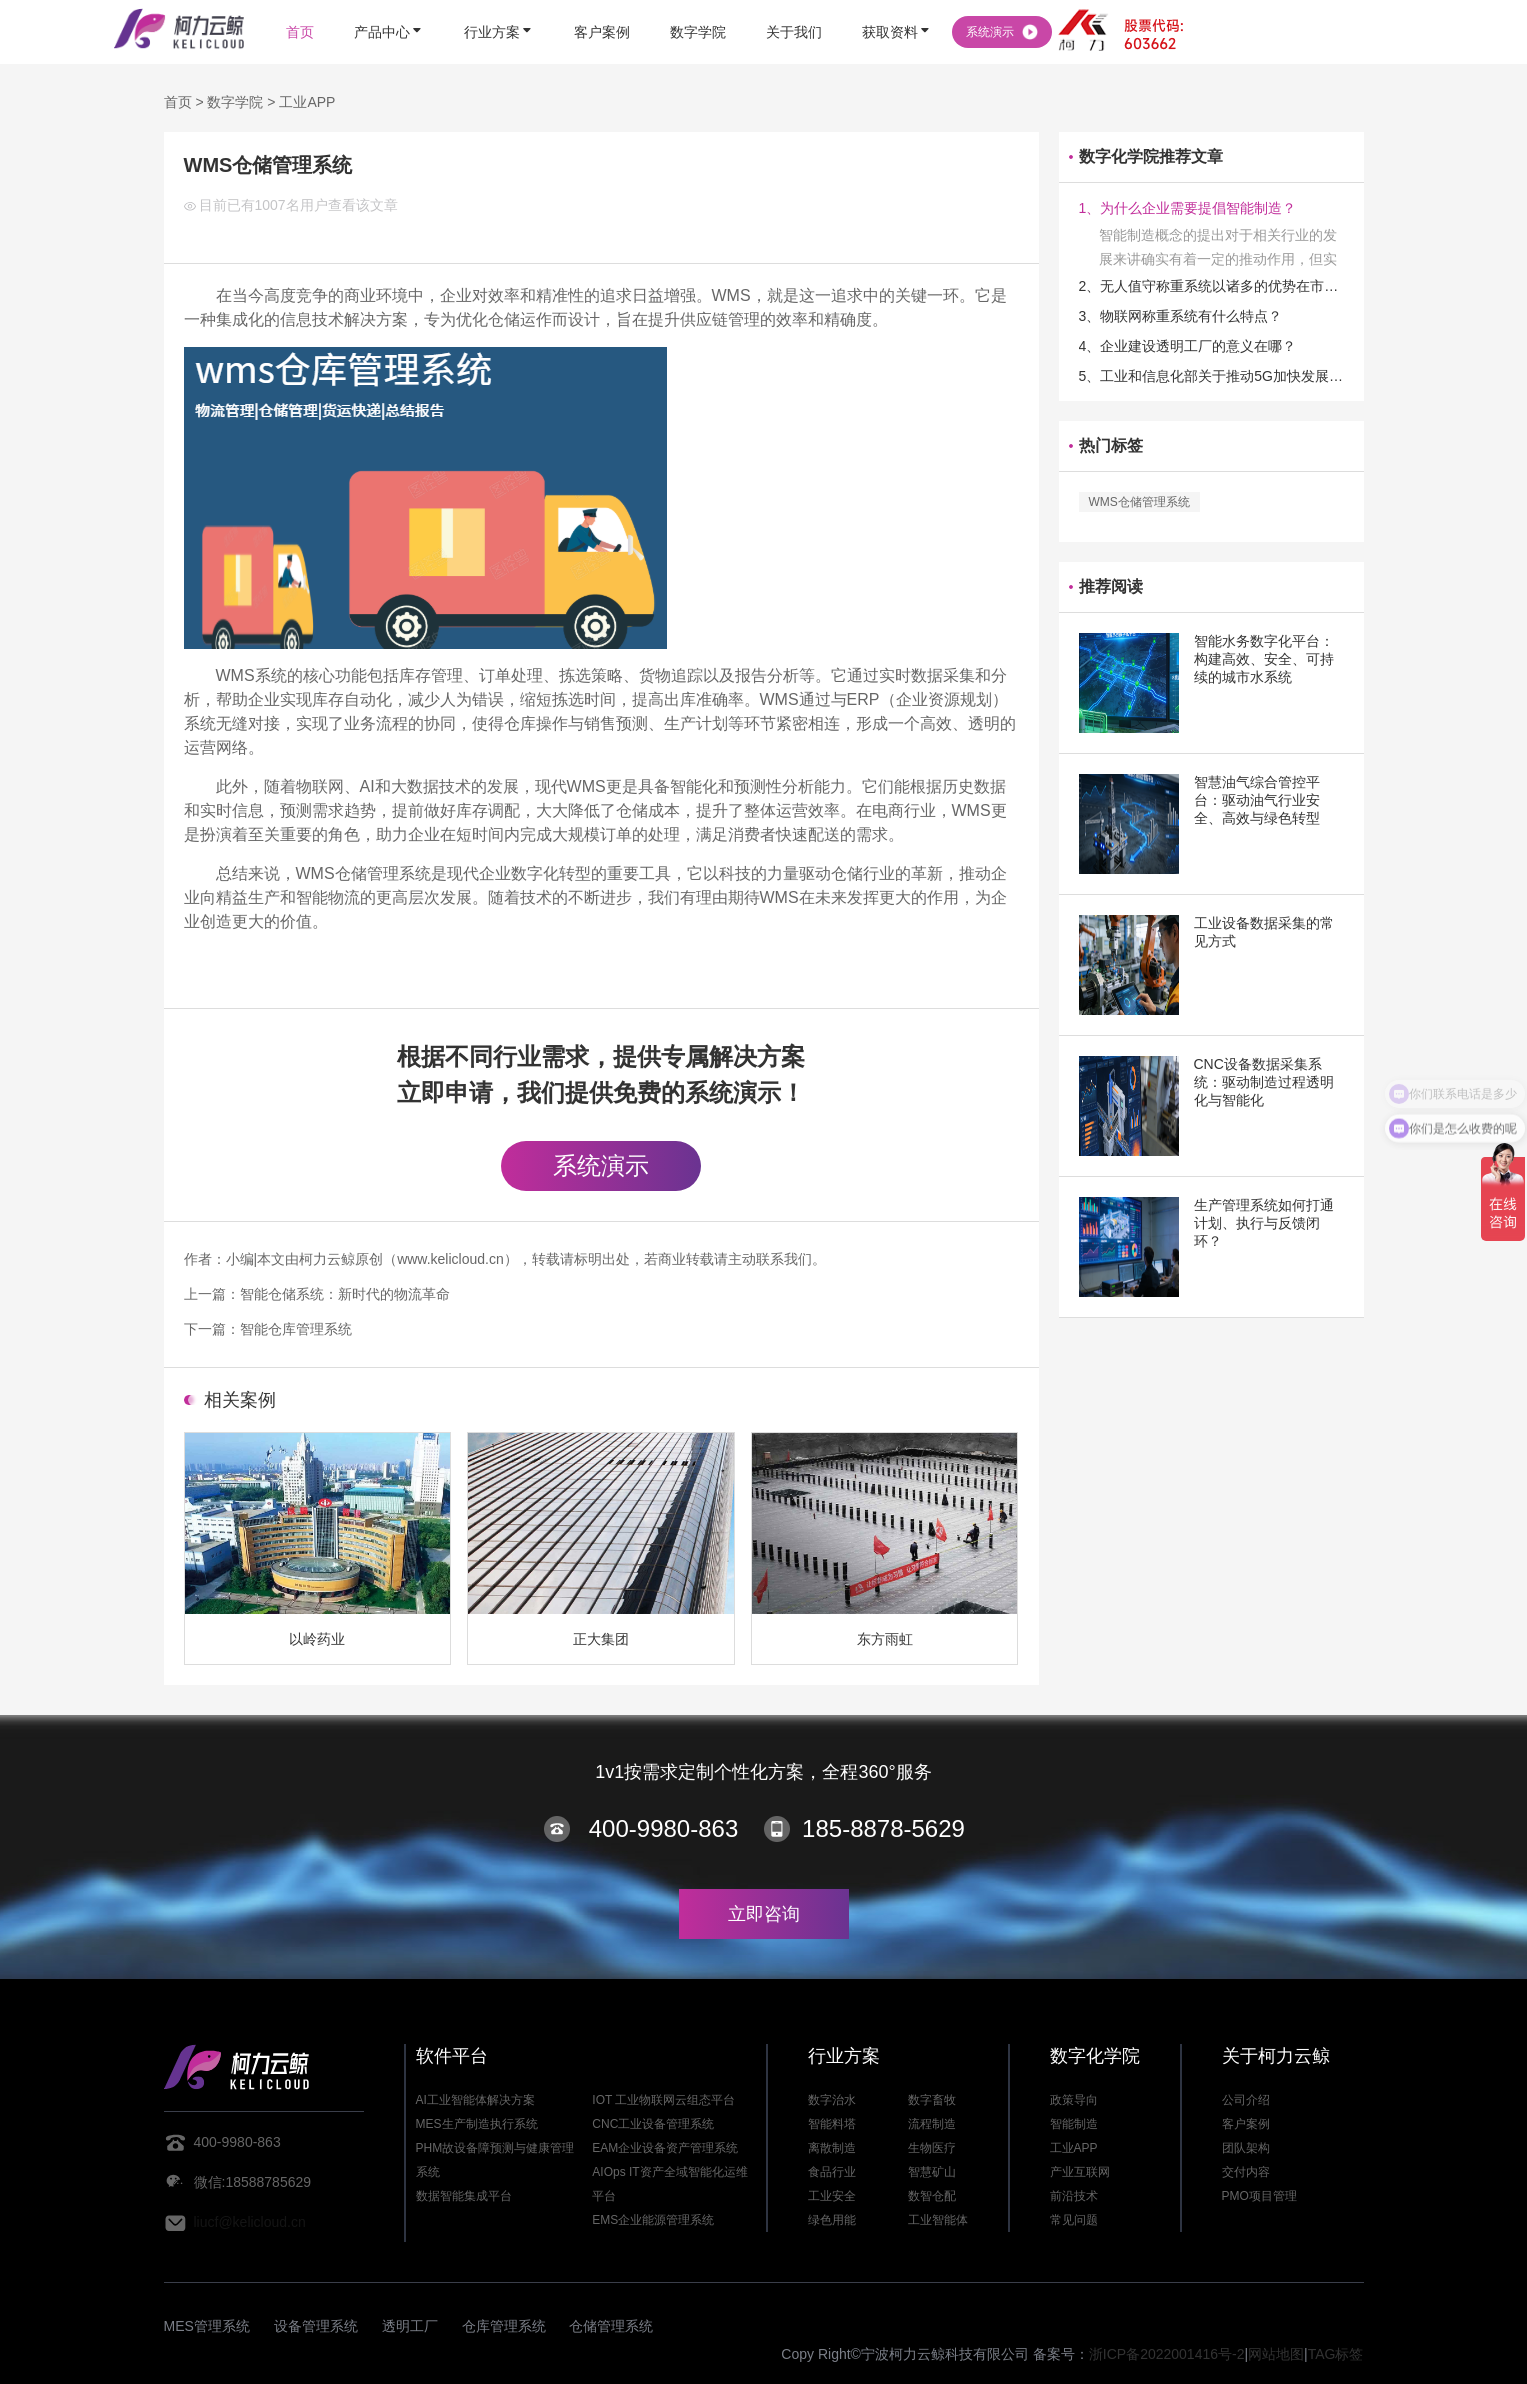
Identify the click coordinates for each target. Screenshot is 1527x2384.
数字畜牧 (932, 2100)
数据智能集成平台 (464, 2196)
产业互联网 (1080, 2172)
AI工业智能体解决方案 (475, 2100)
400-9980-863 (663, 1828)
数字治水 (832, 2100)
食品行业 (832, 2172)
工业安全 (832, 2196)
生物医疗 (932, 2148)
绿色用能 (832, 2220)
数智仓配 (932, 2196)
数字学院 (235, 102)
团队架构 (1246, 2148)
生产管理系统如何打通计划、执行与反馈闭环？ (1264, 1223)
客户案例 (1246, 2124)
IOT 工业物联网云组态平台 (663, 2100)
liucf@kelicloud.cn (250, 2222)
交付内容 (1246, 2172)
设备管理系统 (316, 2326)
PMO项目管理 (1259, 2196)
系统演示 (601, 1165)
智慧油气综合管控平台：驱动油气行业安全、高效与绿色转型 (1257, 800)
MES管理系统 (207, 2326)
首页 (178, 102)
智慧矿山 (932, 2172)
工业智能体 (938, 2220)
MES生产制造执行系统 (477, 2124)
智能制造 (1074, 2124)
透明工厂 (410, 2326)
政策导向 (1074, 2100)
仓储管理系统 (611, 2326)
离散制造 (832, 2148)
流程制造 (932, 2124)
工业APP (307, 102)
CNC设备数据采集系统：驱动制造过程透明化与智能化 (1264, 1082)
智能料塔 (832, 2124)
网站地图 (1276, 2354)
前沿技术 (1074, 2196)
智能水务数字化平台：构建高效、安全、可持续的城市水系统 (1264, 659)
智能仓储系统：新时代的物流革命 (345, 1294)
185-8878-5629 (883, 1828)
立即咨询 (764, 1914)
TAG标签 (1336, 2354)
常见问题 (1074, 2220)
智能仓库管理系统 (296, 1329)
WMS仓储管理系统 (1139, 502)
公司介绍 (1246, 2100)
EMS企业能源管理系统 (653, 2220)
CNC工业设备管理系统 (653, 2124)
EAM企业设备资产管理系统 (665, 2148)
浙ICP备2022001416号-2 (1167, 2354)
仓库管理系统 (504, 2326)
